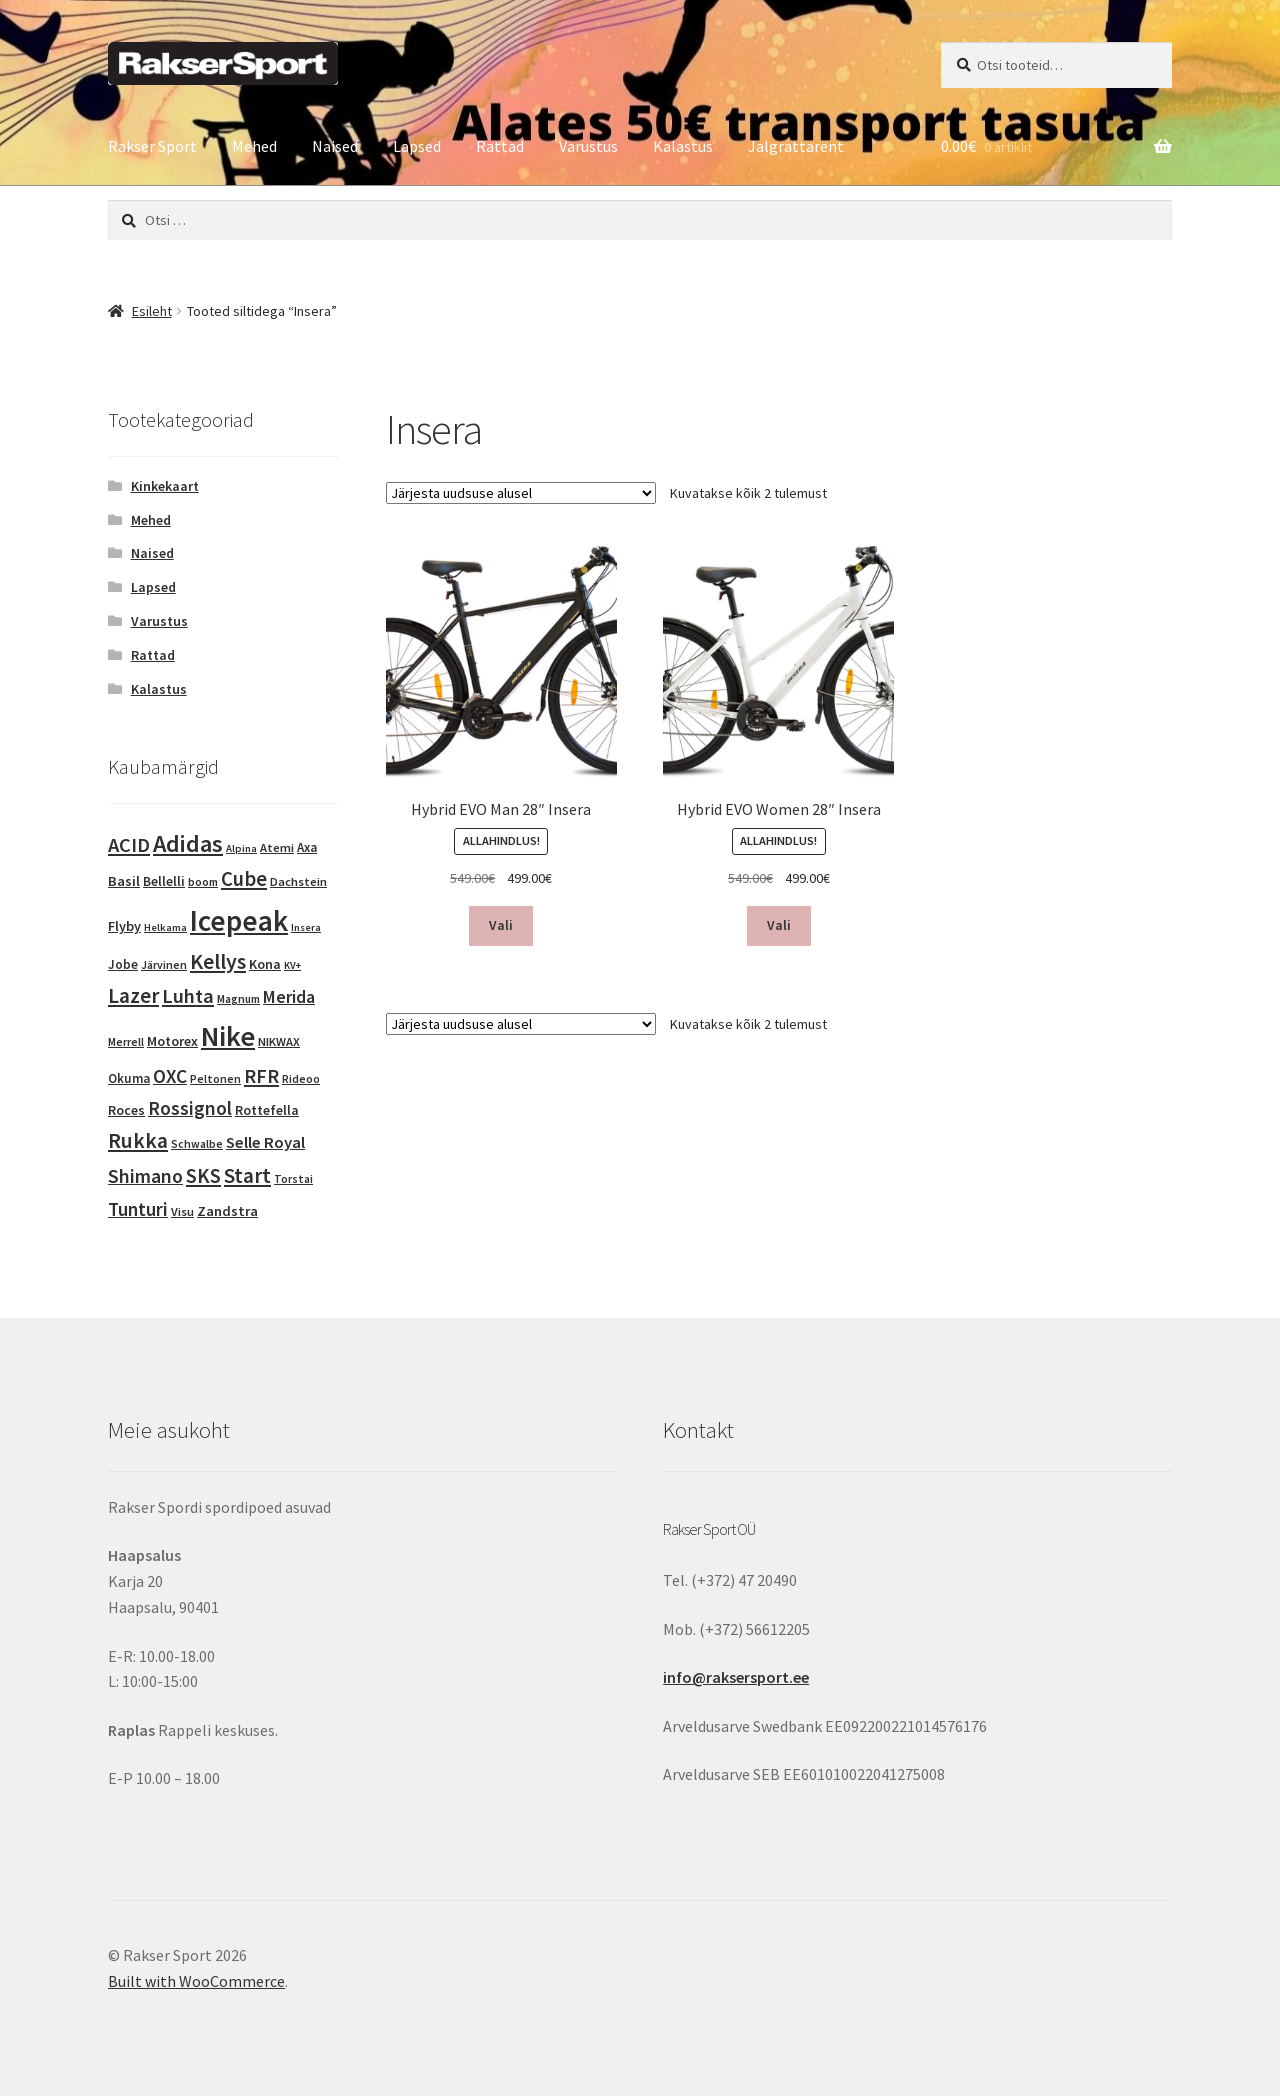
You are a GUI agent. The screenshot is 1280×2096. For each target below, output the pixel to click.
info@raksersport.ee (736, 1677)
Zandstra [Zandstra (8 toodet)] (227, 1211)
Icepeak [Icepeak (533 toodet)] (239, 920)
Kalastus (683, 146)
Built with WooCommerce (196, 1981)
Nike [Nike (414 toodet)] (228, 1036)
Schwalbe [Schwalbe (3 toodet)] (197, 1144)
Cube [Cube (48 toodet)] (244, 879)
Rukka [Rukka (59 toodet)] (138, 1140)
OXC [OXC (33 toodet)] (170, 1076)
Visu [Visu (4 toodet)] (182, 1211)
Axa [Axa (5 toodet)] (307, 847)
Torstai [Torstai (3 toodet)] (293, 1179)
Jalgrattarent (796, 146)
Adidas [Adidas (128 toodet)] (188, 843)
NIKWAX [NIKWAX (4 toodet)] (279, 1041)
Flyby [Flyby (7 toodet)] (124, 926)
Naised (335, 146)
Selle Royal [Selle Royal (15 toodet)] (265, 1142)
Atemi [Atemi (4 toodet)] (277, 847)
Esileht (152, 311)
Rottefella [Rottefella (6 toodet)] (267, 1110)
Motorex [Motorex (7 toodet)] (172, 1041)
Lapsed (417, 146)
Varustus (588, 146)
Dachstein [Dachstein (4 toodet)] (298, 881)
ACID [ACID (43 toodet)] (129, 845)
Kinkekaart (165, 486)
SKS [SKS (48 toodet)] (203, 1176)
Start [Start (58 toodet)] (247, 1175)
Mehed (254, 146)
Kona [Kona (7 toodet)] (265, 964)
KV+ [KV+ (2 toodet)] (292, 965)
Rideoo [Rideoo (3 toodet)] (301, 1079)
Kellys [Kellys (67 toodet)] (218, 961)
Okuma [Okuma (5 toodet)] (129, 1078)
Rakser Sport (152, 146)
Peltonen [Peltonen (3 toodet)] (215, 1079)
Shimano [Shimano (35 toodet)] (145, 1176)
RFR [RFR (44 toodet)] (261, 1076)
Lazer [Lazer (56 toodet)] (133, 995)
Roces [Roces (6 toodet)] (126, 1110)
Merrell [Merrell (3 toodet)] (126, 1042)
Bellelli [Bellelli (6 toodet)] (164, 881)
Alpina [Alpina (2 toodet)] (241, 848)
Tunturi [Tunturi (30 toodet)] (138, 1209)
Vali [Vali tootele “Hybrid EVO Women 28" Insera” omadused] (779, 925)
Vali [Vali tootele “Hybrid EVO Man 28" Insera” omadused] (501, 925)
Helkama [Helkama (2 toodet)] (165, 927)
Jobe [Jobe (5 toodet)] (123, 964)
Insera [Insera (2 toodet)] (306, 927)
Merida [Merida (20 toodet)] (289, 997)
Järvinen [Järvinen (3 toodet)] (164, 965)
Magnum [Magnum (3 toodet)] (238, 999)
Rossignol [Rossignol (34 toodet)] (190, 1108)
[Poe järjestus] (521, 493)
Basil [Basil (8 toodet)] (124, 881)
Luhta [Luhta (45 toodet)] (188, 996)
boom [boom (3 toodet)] (203, 882)
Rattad (500, 146)
